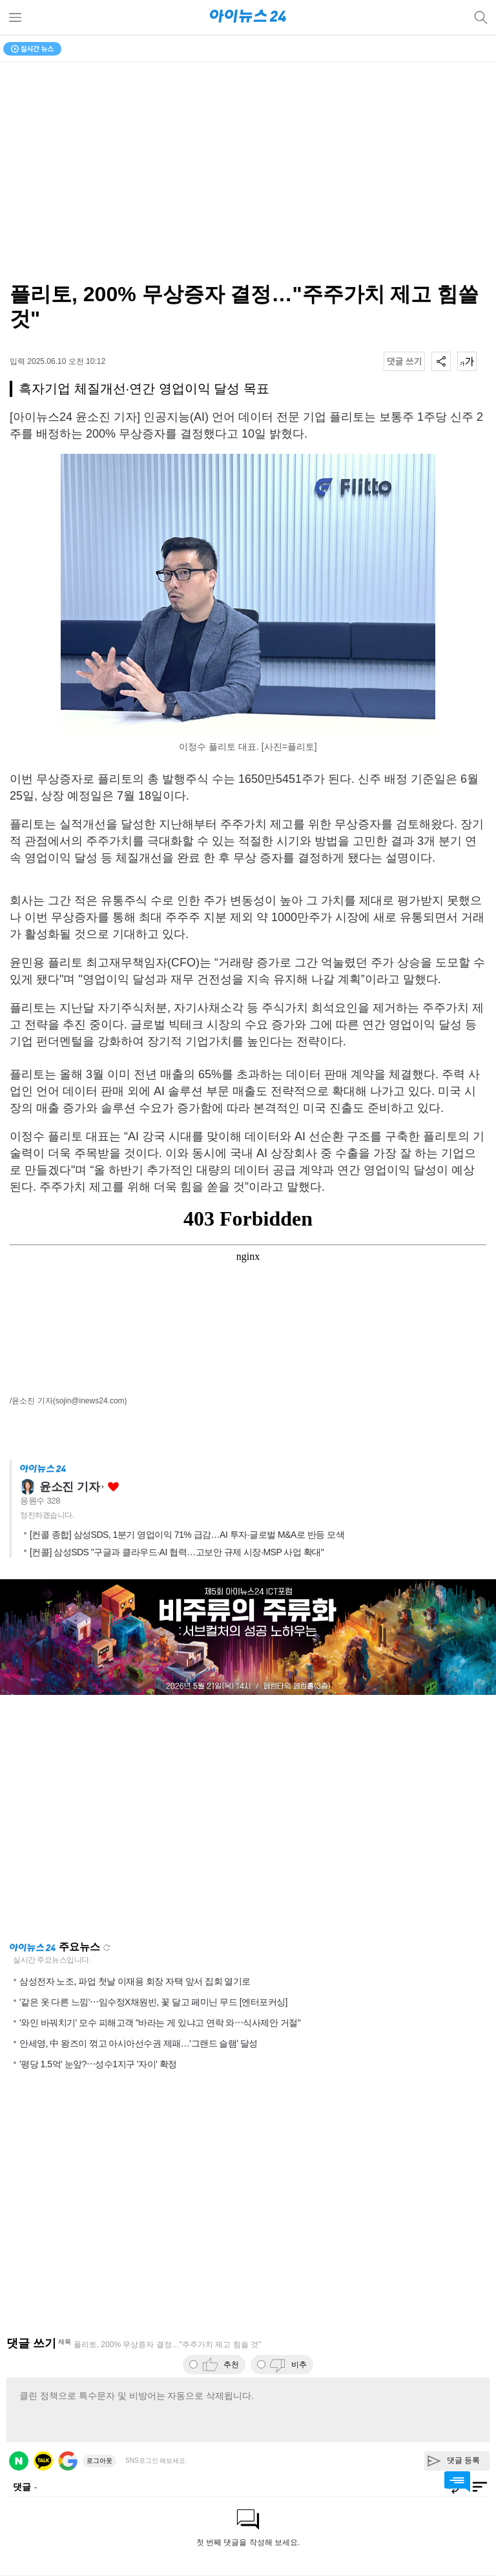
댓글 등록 (463, 2460)
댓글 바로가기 (457, 2481)
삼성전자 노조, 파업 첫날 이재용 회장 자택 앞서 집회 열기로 (135, 1981)
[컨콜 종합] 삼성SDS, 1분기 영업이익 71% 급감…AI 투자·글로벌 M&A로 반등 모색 (187, 1534)
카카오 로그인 (43, 2461)
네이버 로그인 (18, 2461)
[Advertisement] (248, 1817)
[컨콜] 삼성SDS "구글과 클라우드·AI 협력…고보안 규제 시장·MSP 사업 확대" (177, 1552)
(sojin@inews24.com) (90, 1400)
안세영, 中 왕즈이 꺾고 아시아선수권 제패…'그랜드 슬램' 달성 (138, 2043)
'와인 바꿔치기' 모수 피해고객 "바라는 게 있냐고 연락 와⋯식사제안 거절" (159, 2022)
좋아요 (113, 1487)
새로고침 (106, 1948)
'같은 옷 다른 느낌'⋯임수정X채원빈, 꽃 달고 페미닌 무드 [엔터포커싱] (153, 2002)
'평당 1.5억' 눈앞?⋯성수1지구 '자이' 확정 (98, 2064)
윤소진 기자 (69, 1486)
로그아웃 (99, 2460)
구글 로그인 (68, 2461)
